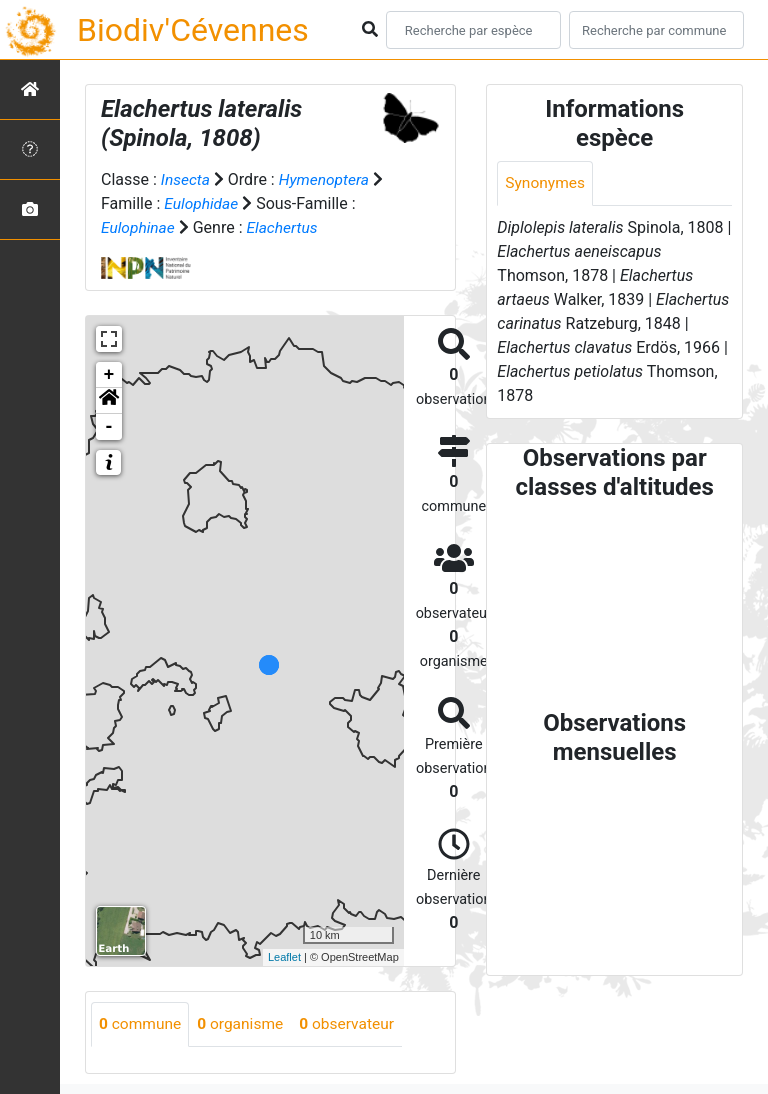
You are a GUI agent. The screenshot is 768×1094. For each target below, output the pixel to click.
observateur (354, 1023)
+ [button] (109, 374)
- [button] (109, 426)
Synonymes (546, 183)
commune (141, 1023)
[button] (109, 400)
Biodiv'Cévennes (193, 30)
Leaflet (284, 956)
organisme (244, 1023)
